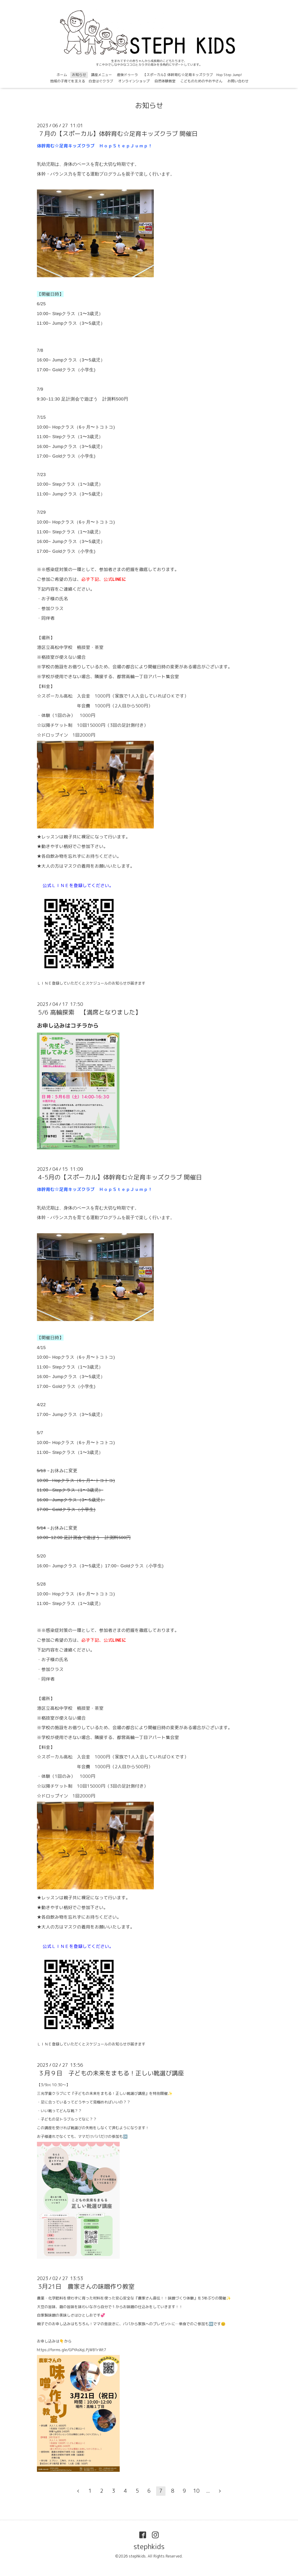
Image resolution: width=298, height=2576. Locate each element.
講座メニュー (101, 74)
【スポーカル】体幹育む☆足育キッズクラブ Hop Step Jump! (192, 74)
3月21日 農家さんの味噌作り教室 (86, 2286)
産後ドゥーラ (127, 74)
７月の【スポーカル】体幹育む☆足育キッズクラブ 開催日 (118, 133)
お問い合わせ (237, 81)
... (208, 2490)
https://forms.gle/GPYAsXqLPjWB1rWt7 (71, 2349)
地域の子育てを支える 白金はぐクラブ (81, 81)
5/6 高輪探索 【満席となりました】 (89, 1012)
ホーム (62, 74)
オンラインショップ (134, 81)
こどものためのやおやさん (201, 81)
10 (196, 2490)
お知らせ (79, 74)
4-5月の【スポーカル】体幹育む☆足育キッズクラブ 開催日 (120, 1177)
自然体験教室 (165, 81)
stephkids (149, 2546)
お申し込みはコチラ (62, 1026)
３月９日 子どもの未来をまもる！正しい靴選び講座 (111, 2073)
